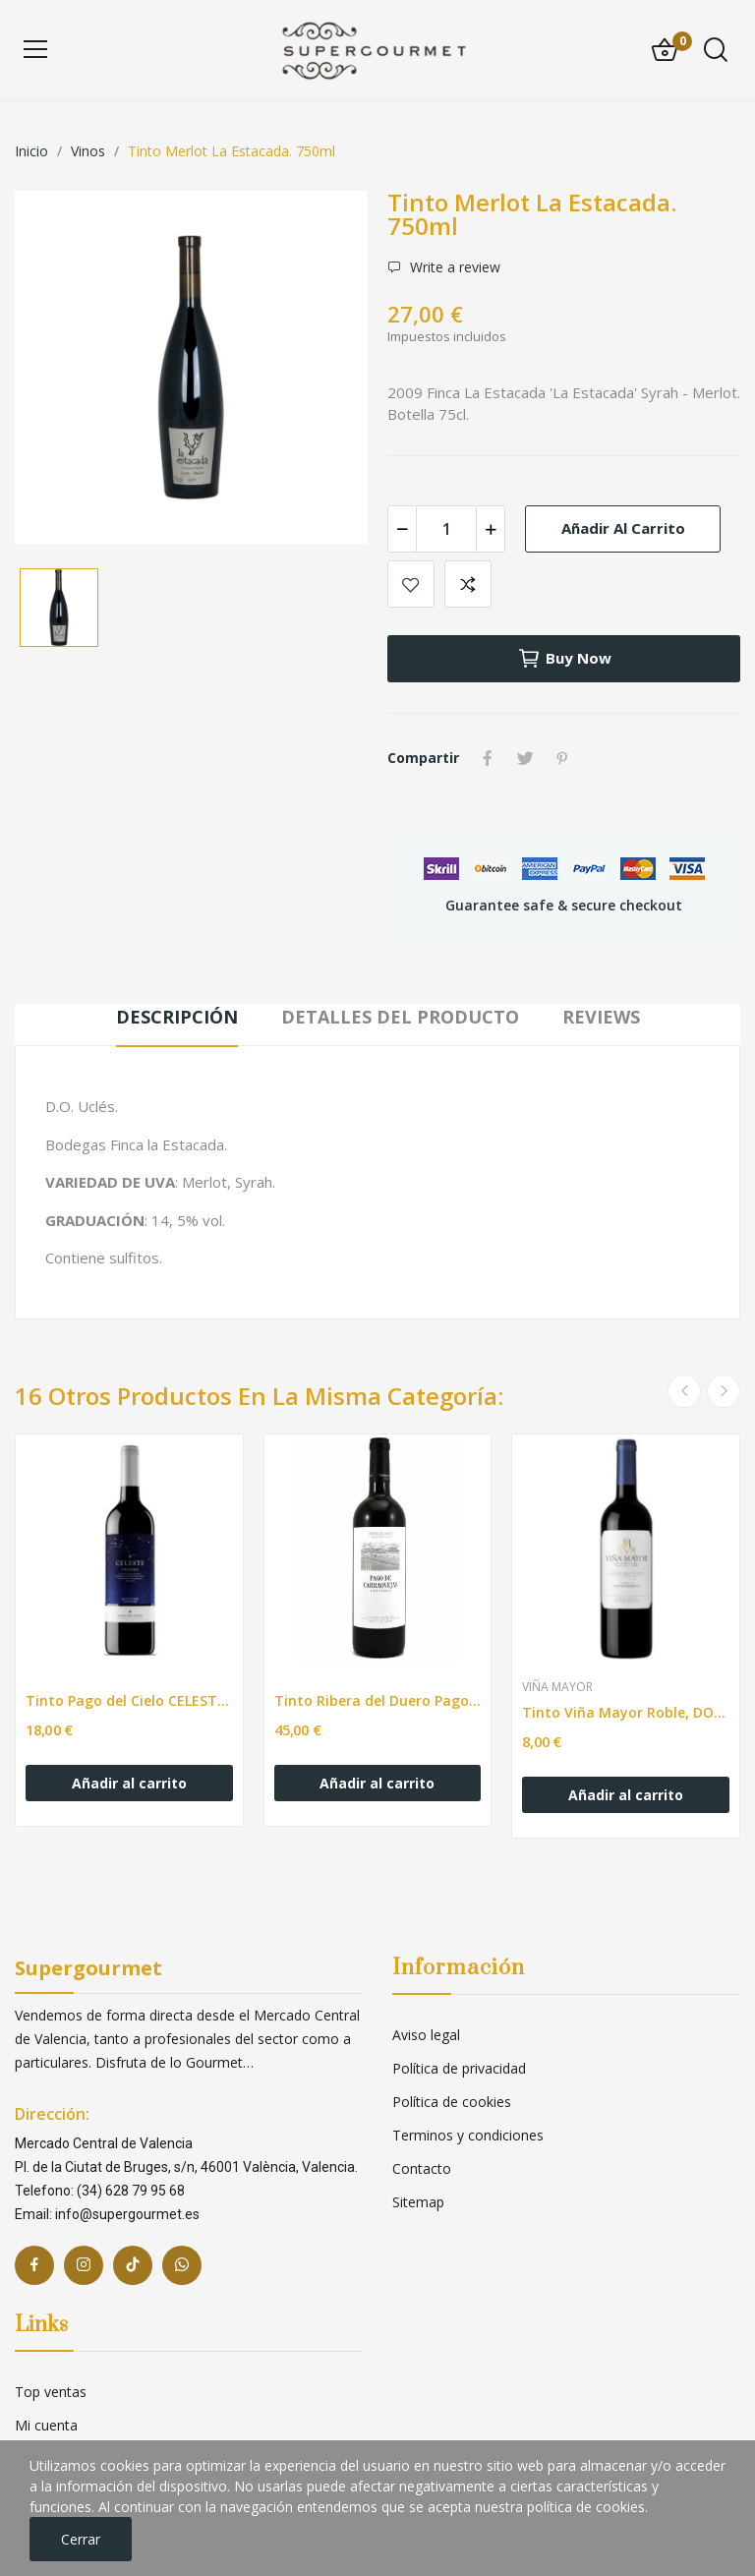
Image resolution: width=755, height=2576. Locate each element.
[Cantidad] (446, 529)
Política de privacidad (459, 2068)
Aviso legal (426, 2034)
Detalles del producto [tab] (400, 1016)
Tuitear (525, 758)
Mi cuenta (46, 2425)
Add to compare (468, 584)
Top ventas (51, 2391)
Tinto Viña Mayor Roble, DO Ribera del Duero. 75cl (625, 1712)
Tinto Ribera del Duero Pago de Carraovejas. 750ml (378, 1700)
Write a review (453, 267)
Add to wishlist (411, 584)
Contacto (421, 2168)
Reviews (601, 1016)
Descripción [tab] (177, 1016)
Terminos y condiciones (468, 2135)
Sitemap (418, 2202)
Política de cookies (451, 2101)
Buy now (564, 659)
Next (723, 1391)
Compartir (487, 758)
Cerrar (80, 2539)
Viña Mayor (557, 1687)
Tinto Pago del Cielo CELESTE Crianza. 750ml (129, 1700)
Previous (684, 1391)
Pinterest (562, 758)
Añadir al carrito (623, 528)
